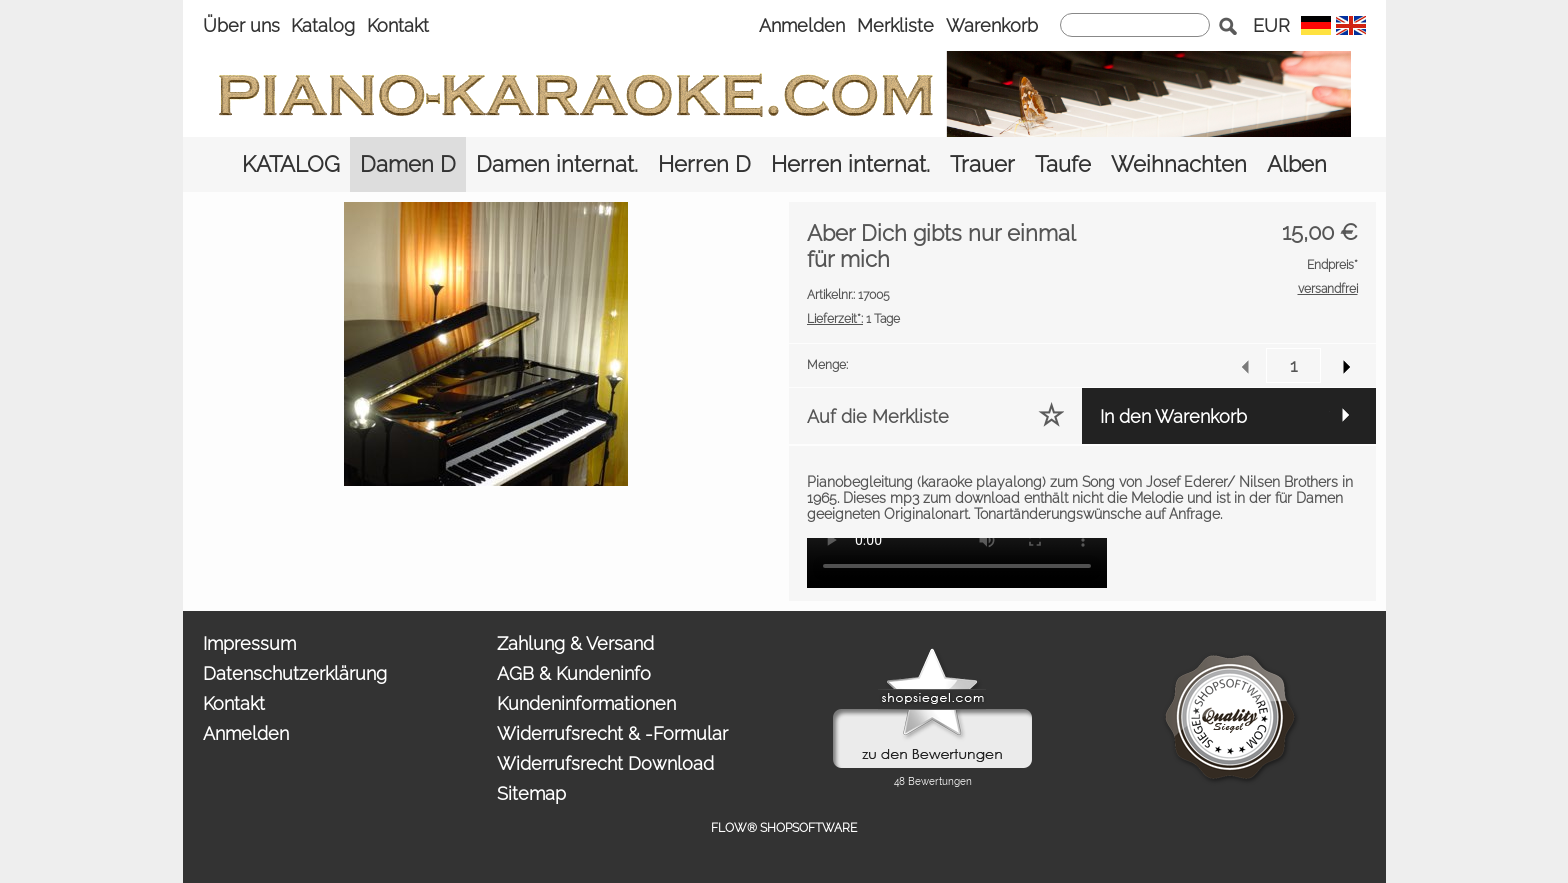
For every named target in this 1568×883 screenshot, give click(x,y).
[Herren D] (704, 164)
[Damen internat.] (557, 164)
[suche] (1135, 25)
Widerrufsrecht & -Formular (612, 733)
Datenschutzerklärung (295, 673)
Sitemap (531, 793)
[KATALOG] (291, 164)
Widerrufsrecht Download (605, 763)
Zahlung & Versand (575, 643)
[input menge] (1293, 365)
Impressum (249, 643)
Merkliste (895, 25)
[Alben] (1297, 164)
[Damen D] (408, 164)
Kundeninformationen (586, 703)
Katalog (323, 25)
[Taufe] (1063, 164)
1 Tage (853, 319)
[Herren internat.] (850, 164)
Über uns (241, 25)
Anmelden (802, 25)
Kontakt (398, 25)
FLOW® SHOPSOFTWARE (784, 828)
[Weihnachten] (1179, 164)
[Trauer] (982, 164)
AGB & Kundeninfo (574, 673)
